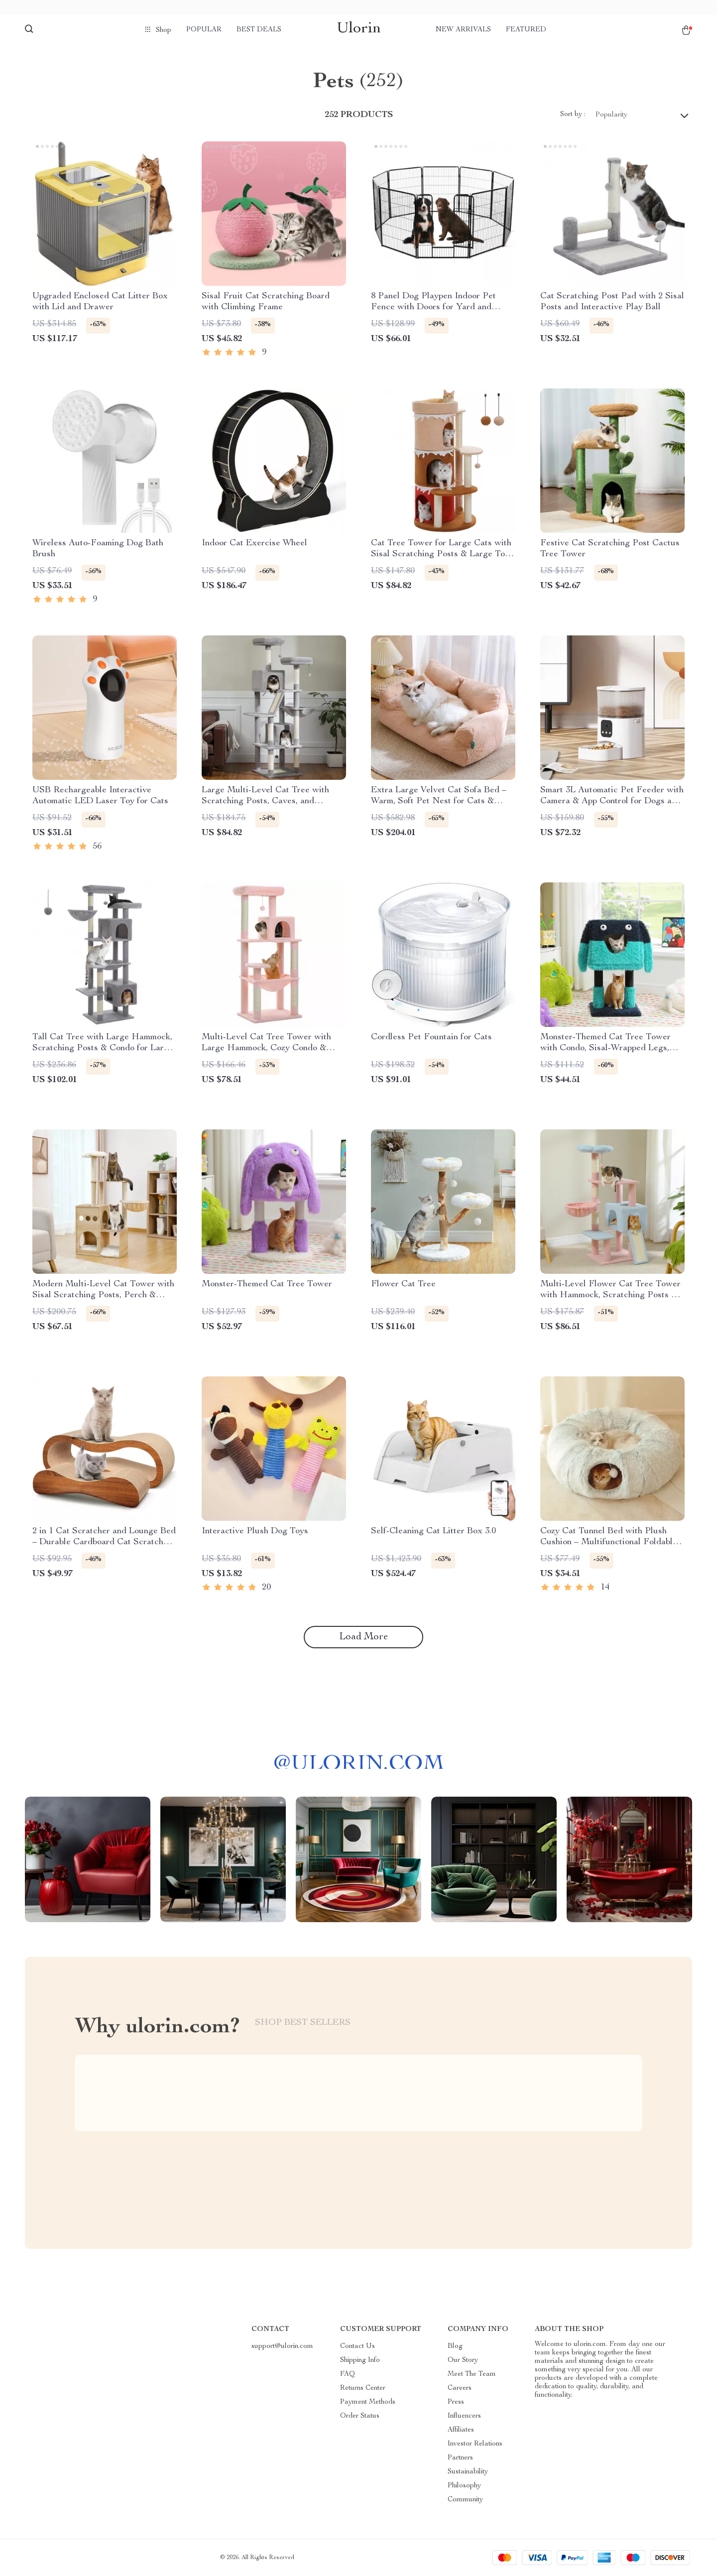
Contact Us (357, 2346)
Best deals (259, 29)
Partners (460, 2457)
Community (465, 2499)
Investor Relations (475, 2444)
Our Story (463, 2360)
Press (456, 2402)
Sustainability (468, 2471)
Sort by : (573, 114)
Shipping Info (360, 2360)
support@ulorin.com (282, 2346)
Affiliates (461, 2430)
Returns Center (362, 2388)
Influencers (464, 2416)
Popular (204, 29)
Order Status (359, 2416)
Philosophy (464, 2485)
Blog (455, 2346)
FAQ (347, 2374)
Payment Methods (367, 2402)
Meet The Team (472, 2374)
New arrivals (463, 29)
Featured (526, 29)
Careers (460, 2388)
